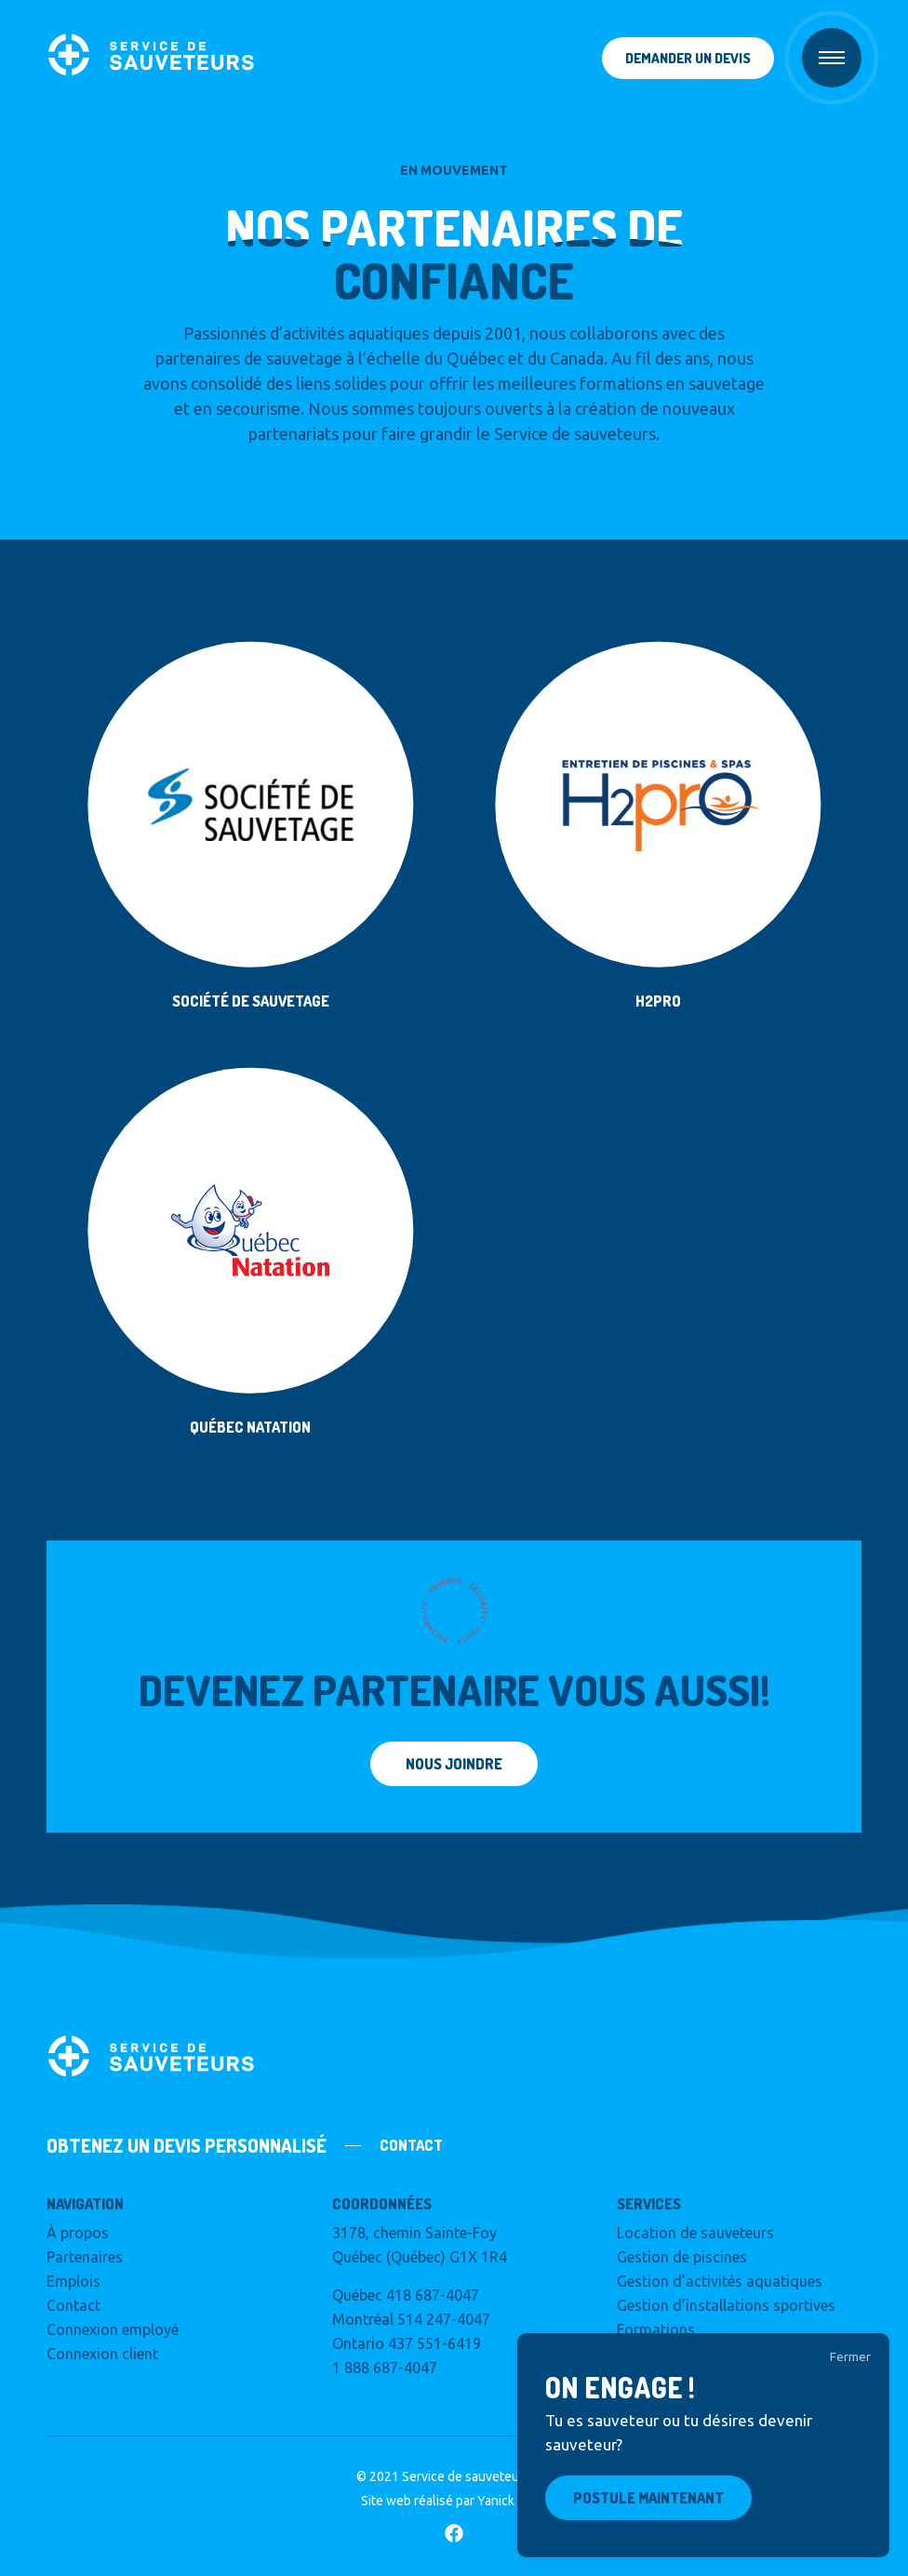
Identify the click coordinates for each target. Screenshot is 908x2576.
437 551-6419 (434, 2343)
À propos (78, 2232)
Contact (73, 2305)
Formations (656, 2329)
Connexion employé (113, 2329)
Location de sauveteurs (695, 2232)
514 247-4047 (443, 2319)
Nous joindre (454, 1764)
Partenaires (85, 2257)
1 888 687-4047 (384, 2367)
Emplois (73, 2281)
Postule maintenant (648, 2498)
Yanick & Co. (512, 2500)
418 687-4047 (432, 2295)
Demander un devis (688, 58)
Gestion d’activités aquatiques (719, 2281)
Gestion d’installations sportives (726, 2305)
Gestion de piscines (682, 2257)
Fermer (850, 2356)
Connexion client (102, 2353)
